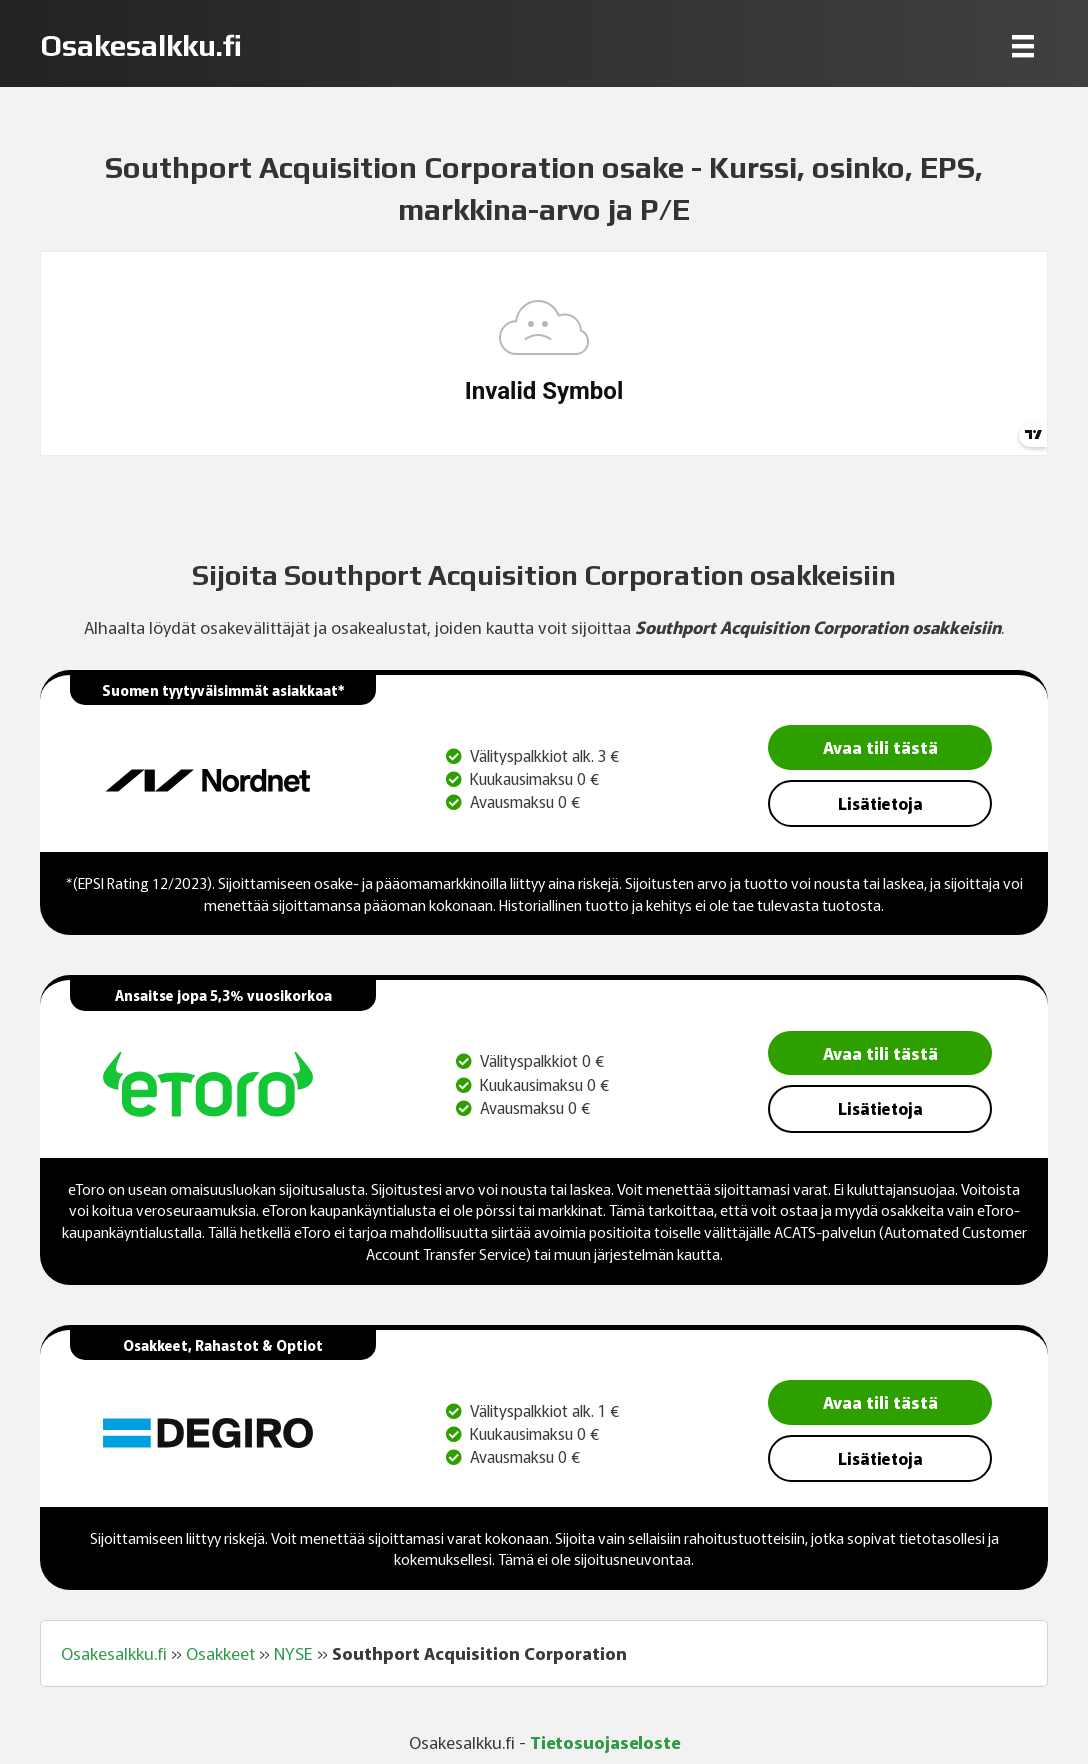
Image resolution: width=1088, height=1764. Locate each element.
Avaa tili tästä (880, 746)
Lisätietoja (880, 803)
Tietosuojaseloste (605, 1741)
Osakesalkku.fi (114, 1653)
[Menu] (1023, 45)
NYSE (293, 1653)
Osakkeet (220, 1653)
